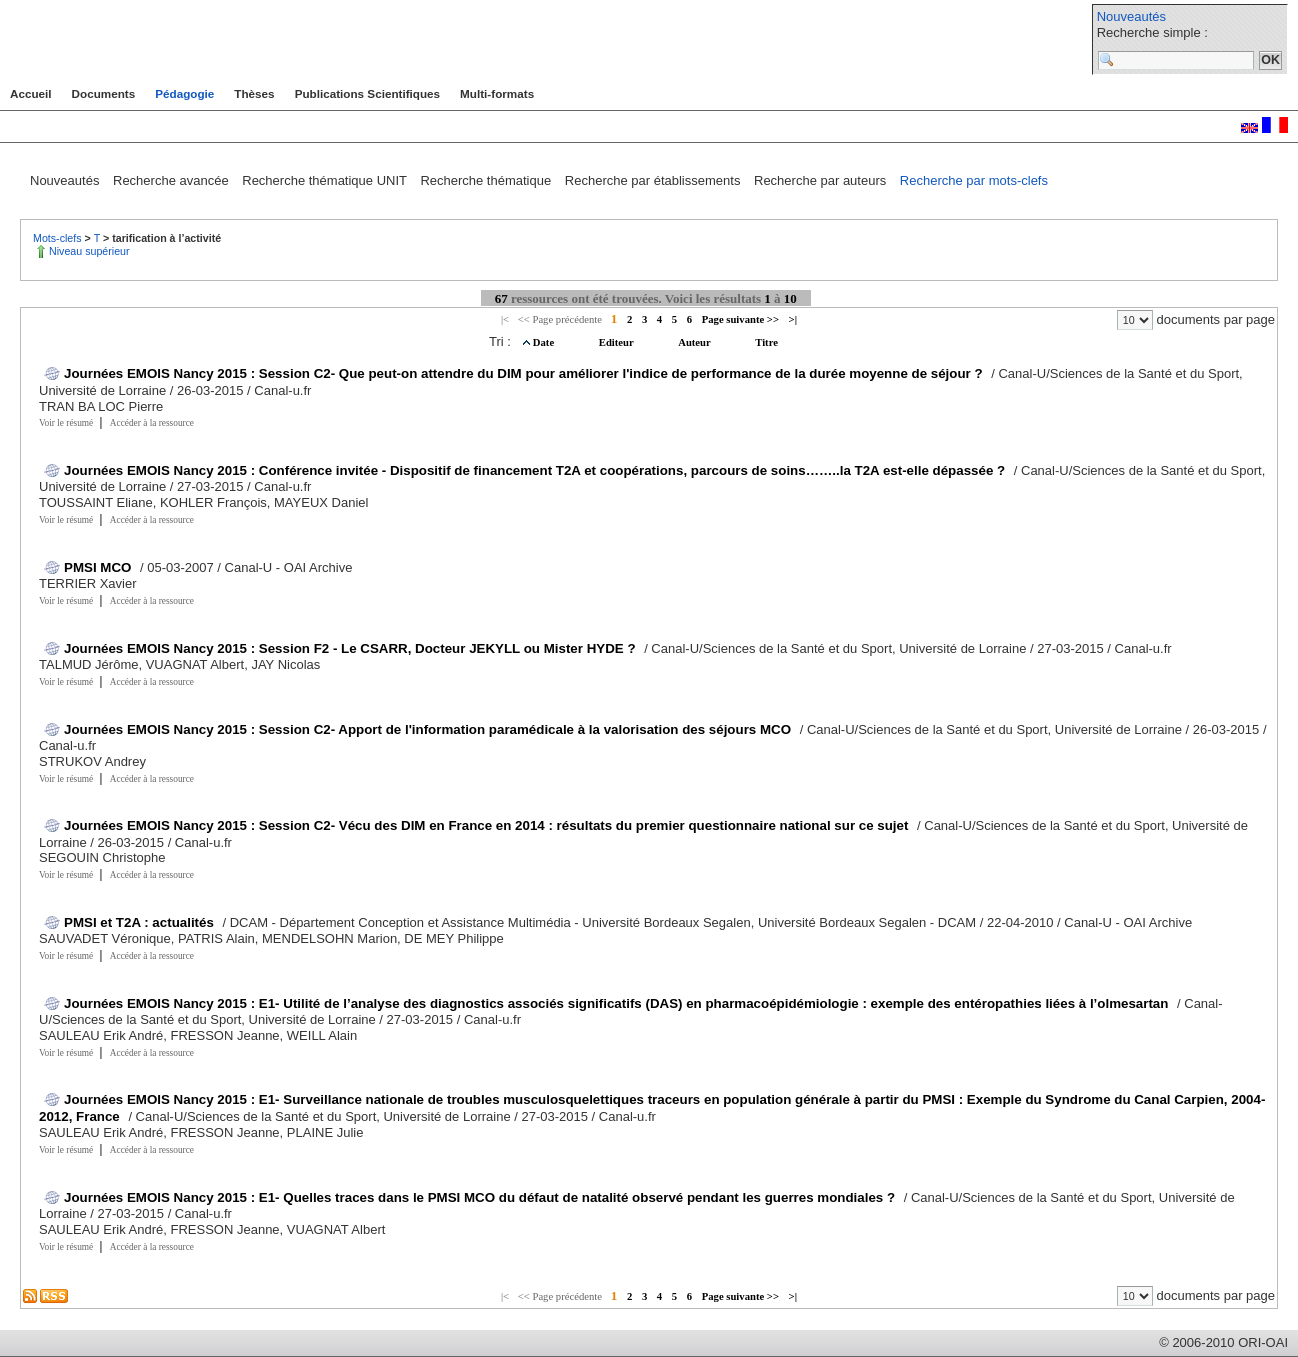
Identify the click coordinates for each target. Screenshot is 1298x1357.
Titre (766, 342)
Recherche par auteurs (822, 180)
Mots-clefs (59, 238)
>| (793, 319)
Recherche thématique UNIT (326, 180)
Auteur (695, 342)
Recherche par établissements (654, 180)
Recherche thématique (487, 180)
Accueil (31, 93)
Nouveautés (1131, 16)
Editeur (617, 342)
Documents (104, 93)
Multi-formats (497, 93)
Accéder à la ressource (152, 423)
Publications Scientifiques (367, 93)
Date (545, 342)
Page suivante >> (740, 319)
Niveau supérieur (89, 251)
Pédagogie (184, 93)
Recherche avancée (172, 180)
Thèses (254, 93)
